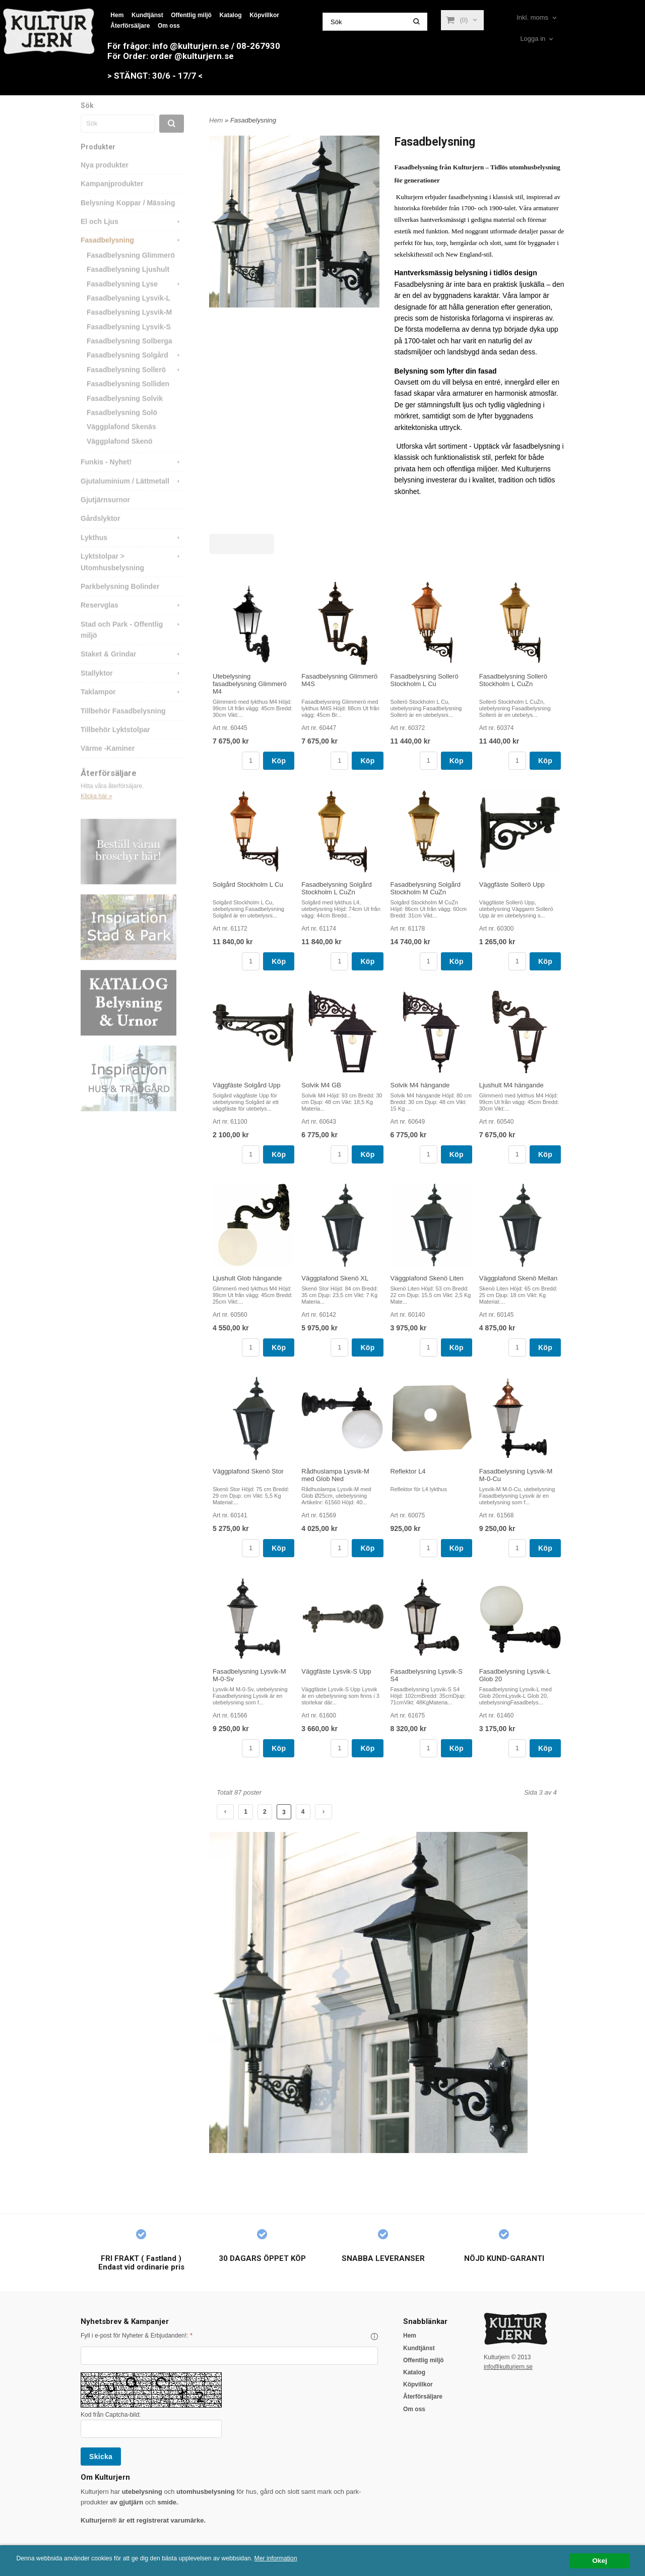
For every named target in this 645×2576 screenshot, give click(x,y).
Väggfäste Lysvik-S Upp (336, 1671)
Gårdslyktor (100, 532)
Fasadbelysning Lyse (135, 297)
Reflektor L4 (408, 1471)
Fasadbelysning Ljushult (128, 283)
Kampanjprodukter (112, 198)
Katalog (231, 15)
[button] (374, 2337)
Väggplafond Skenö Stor (248, 1471)
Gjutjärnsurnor (105, 514)
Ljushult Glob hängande (247, 1278)
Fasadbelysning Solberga (129, 355)
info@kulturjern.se (508, 2366)
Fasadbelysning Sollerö (135, 383)
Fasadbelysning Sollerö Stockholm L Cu (425, 680)
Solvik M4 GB (321, 1085)
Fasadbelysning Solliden (128, 398)
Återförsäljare (130, 25)
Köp (279, 761)
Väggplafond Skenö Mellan (518, 1278)
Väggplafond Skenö (120, 455)
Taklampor (132, 705)
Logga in (532, 38)
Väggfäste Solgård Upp (246, 1085)
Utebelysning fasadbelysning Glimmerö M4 (250, 683)
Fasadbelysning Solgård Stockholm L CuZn (336, 888)
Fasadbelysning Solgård (135, 369)
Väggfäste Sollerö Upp (512, 884)
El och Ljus (132, 235)
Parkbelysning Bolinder (120, 600)
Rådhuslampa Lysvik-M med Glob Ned (335, 1475)
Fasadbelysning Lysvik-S (129, 341)
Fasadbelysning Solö (122, 426)
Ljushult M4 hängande (511, 1085)
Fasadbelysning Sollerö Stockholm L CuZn (513, 680)
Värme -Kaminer (108, 762)
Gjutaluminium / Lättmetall (132, 495)
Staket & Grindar (132, 667)
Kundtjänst (147, 15)
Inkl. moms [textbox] (532, 17)
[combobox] (537, 18)
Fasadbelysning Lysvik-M (129, 326)
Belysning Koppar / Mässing (128, 217)
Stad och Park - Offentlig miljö (132, 643)
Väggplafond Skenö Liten (427, 1278)
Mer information (305, 2558)
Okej (599, 2560)
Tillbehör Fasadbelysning (123, 725)
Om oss (169, 25)
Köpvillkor (264, 15)
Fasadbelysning (132, 254)
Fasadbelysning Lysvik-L (128, 312)
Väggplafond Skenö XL (334, 1278)
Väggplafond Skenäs (121, 441)
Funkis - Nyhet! (132, 475)
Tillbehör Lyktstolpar (115, 744)
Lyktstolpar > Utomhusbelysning (132, 575)
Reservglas (132, 619)
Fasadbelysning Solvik (125, 412)
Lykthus (132, 551)
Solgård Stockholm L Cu (248, 884)
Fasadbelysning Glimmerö (131, 269)
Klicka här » (96, 810)
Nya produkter (104, 179)
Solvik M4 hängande (420, 1085)
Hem (116, 15)
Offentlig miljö (191, 15)
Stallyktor (132, 687)
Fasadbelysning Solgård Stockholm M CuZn (426, 888)
